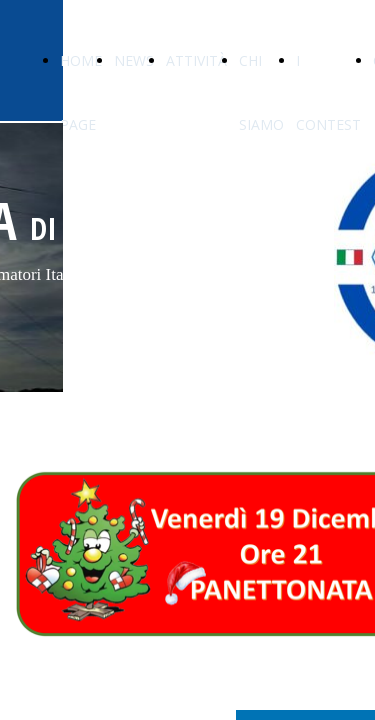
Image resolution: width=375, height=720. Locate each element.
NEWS (134, 60)
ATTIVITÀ (196, 60)
